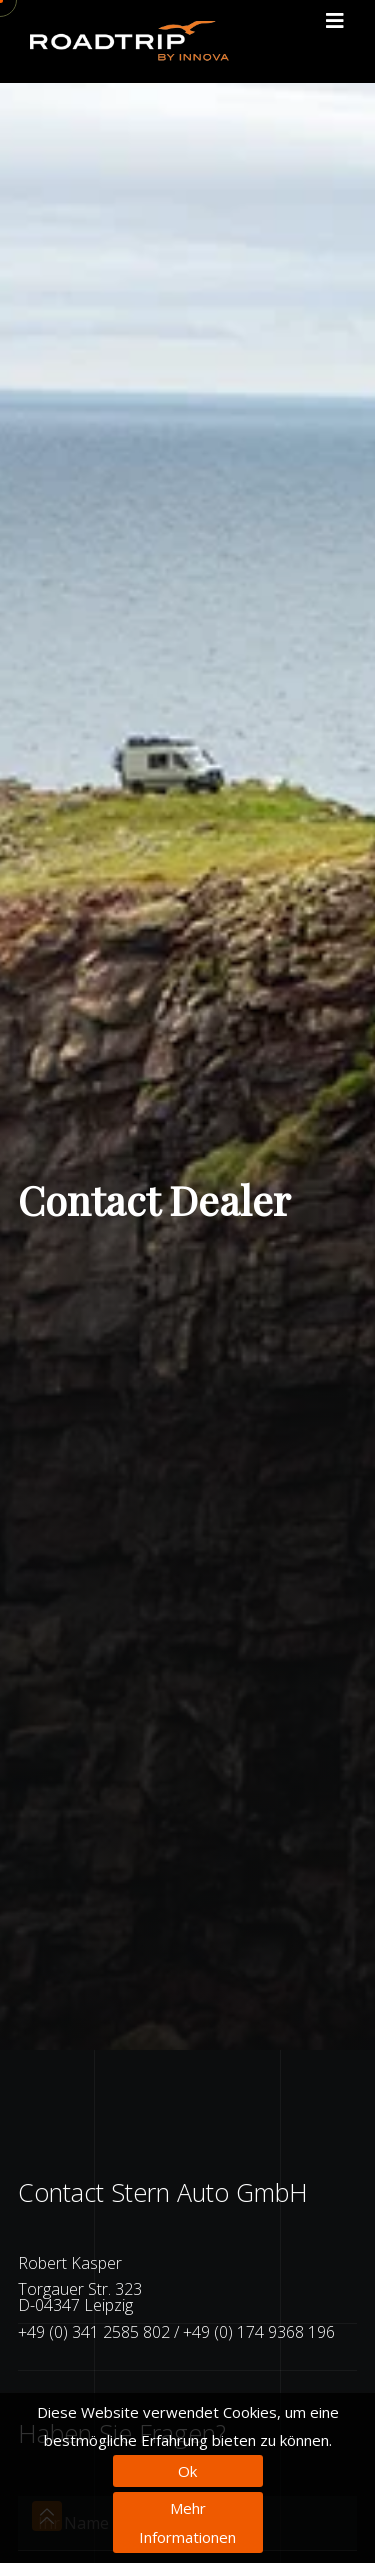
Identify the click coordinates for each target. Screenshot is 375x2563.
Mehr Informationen (187, 2522)
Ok (187, 2471)
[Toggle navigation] (335, 21)
